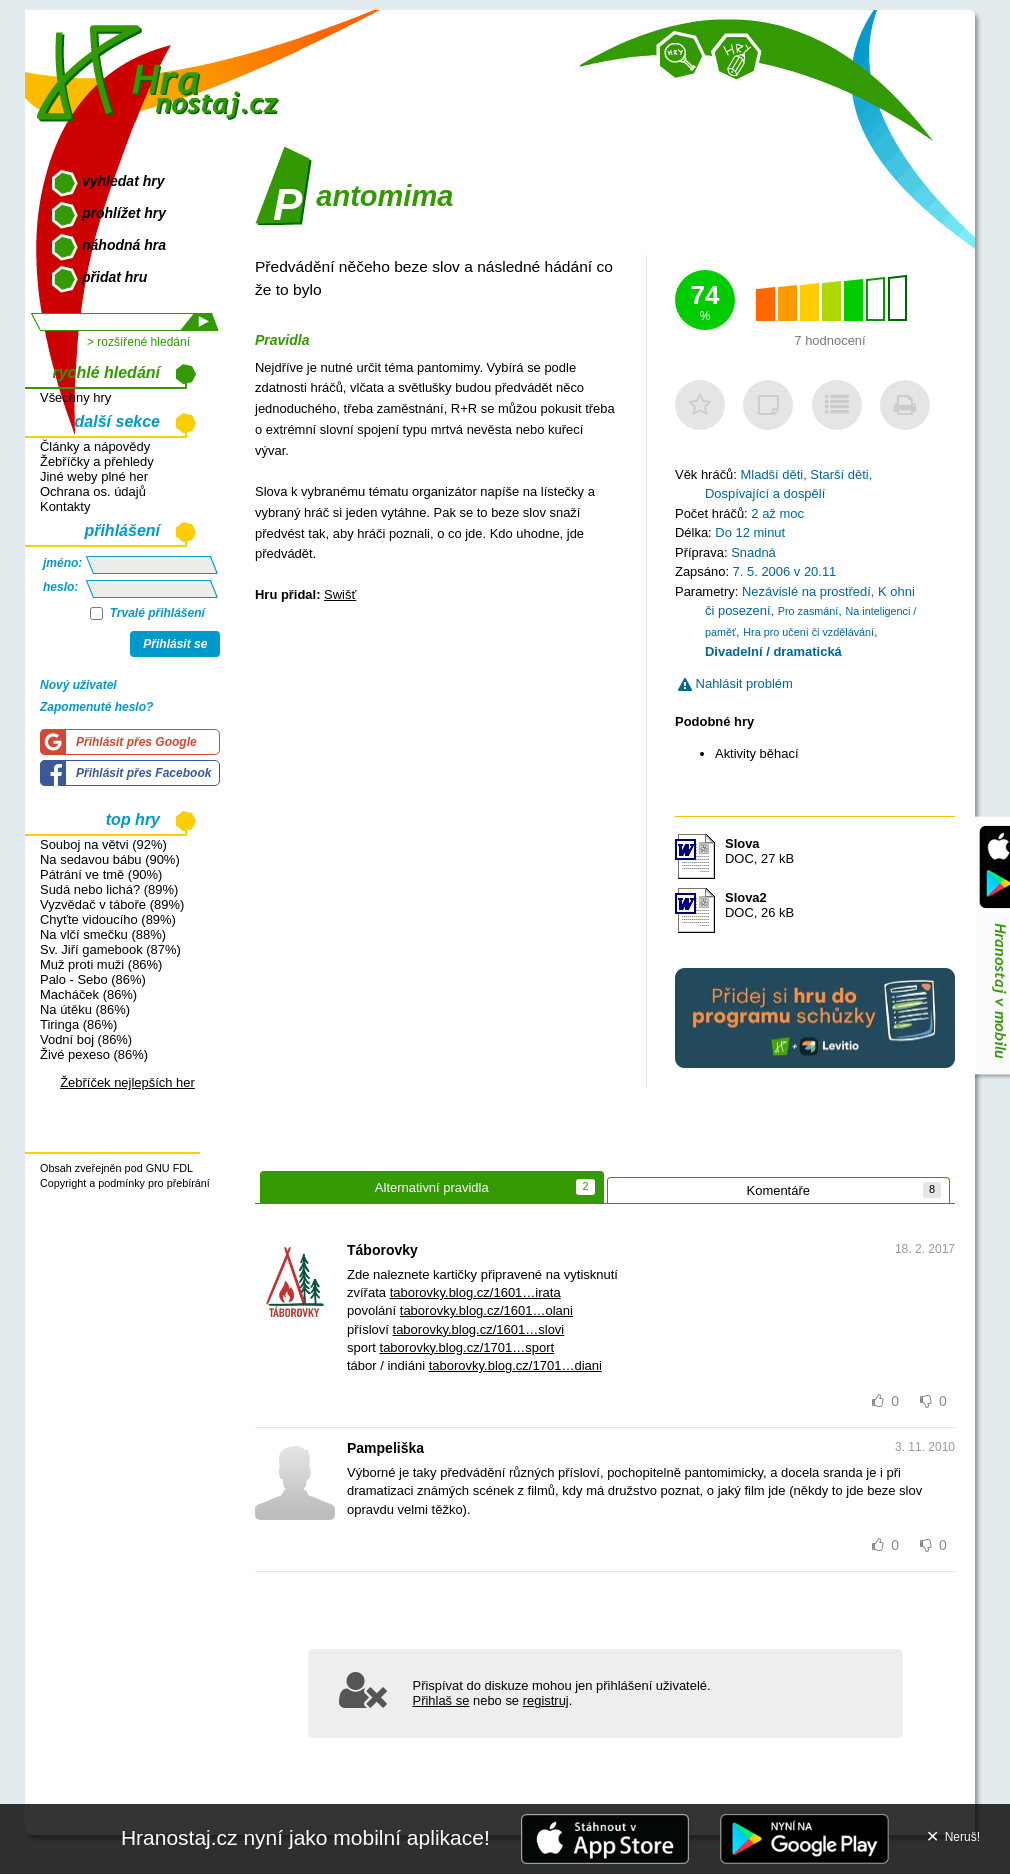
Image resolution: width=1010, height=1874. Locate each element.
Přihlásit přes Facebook (143, 773)
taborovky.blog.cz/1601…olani (486, 1310)
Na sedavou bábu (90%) (110, 859)
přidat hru (114, 277)
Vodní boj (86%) (86, 1039)
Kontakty (65, 506)
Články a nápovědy (95, 446)
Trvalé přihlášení (147, 613)
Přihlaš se (441, 1700)
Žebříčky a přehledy (97, 461)
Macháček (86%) (88, 994)
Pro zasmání (808, 611)
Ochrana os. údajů (93, 491)
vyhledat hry (123, 181)
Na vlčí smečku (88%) (103, 934)
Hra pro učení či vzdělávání (808, 632)
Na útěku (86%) (85, 1009)
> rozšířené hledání (138, 342)
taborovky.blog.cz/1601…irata (475, 1292)
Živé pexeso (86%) (94, 1054)
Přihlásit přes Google (136, 742)
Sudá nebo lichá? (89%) (109, 889)
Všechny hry (75, 397)
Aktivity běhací (757, 753)
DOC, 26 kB (759, 905)
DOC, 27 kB (759, 851)
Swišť (340, 594)
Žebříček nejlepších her (127, 1082)
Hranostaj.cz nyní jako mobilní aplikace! (305, 1837)
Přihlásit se (175, 644)
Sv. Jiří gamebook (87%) (110, 949)
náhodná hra (124, 245)
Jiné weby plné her (94, 476)
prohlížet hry (124, 213)
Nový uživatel (78, 685)
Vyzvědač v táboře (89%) (112, 904)
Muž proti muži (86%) (101, 964)
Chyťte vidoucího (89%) (108, 919)
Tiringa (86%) (78, 1024)
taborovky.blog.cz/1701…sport (467, 1347)
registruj (546, 1700)
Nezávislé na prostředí (806, 591)
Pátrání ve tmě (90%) (101, 874)
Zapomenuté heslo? (96, 707)
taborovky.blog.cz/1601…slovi (479, 1329)
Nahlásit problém (735, 683)
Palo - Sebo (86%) (93, 979)
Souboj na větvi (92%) (103, 844)
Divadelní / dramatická (773, 651)
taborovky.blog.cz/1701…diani (515, 1365)
